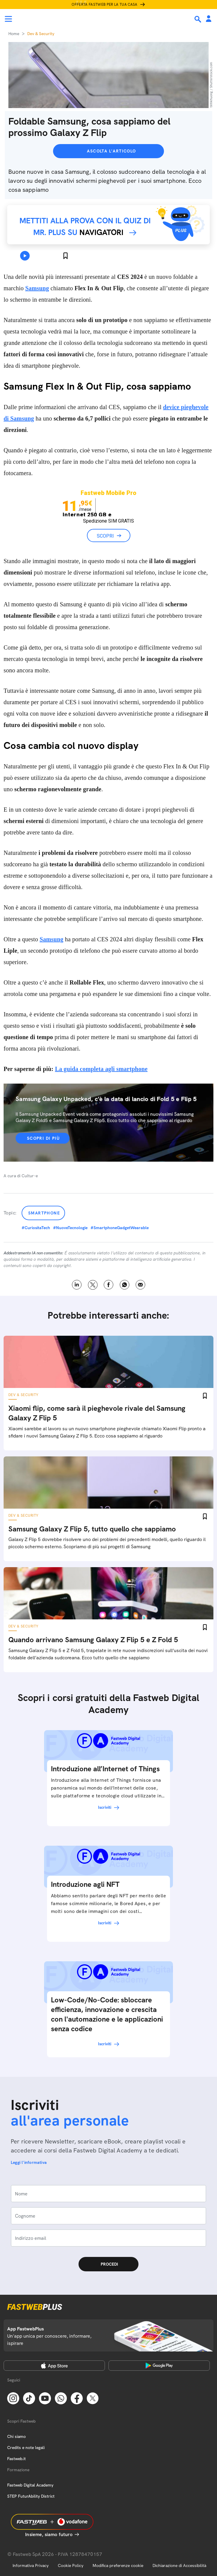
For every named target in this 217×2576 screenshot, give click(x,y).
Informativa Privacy (31, 2565)
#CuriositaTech (36, 1227)
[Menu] (8, 19)
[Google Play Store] (159, 2365)
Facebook (109, 1285)
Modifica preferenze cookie (118, 2565)
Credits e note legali (26, 2447)
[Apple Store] (54, 2365)
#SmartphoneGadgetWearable (120, 1227)
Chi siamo (16, 2436)
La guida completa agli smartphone (101, 1069)
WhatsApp (124, 1285)
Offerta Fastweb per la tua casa (105, 4)
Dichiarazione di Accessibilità (179, 2565)
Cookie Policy (70, 2565)
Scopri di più (43, 1138)
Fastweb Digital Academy (30, 2485)
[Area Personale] (208, 19)
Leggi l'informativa (29, 2162)
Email (140, 1285)
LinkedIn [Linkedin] (77, 1285)
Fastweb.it (16, 2458)
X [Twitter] (93, 1285)
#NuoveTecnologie (70, 1227)
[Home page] (45, 19)
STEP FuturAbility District (31, 2496)
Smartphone (44, 1213)
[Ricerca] (198, 19)
